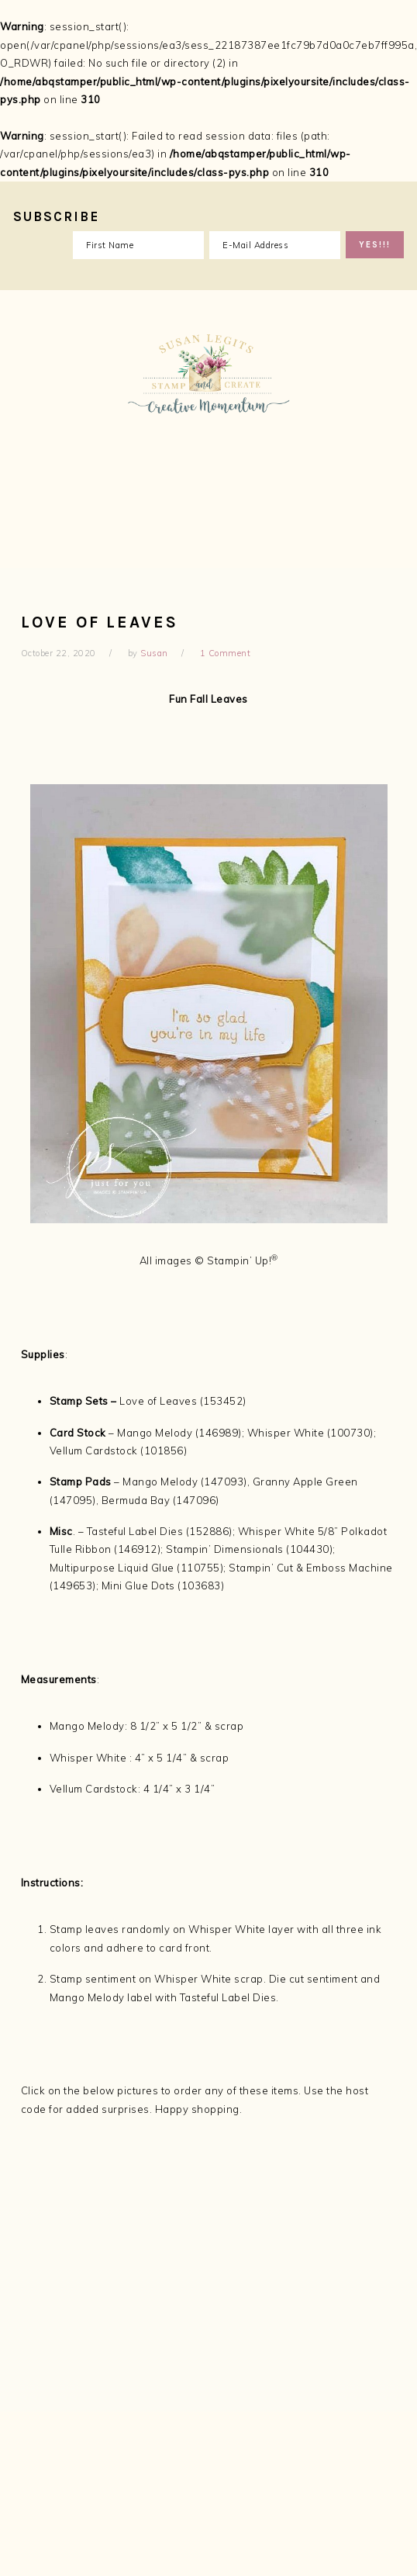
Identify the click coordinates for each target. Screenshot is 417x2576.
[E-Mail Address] (274, 245)
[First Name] (138, 245)
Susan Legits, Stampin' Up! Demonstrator (208, 429)
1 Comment (225, 653)
